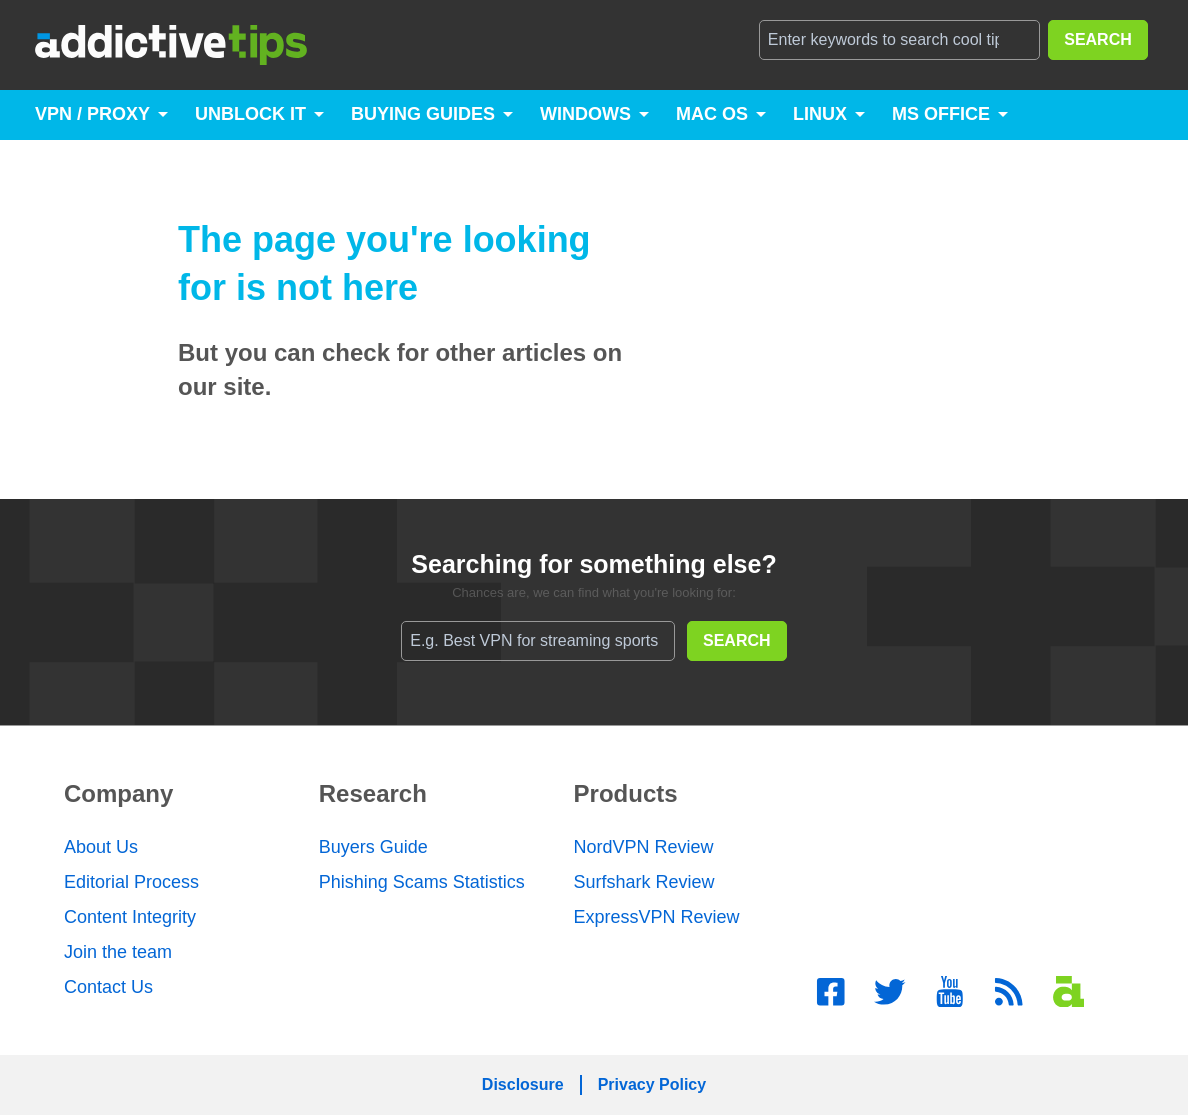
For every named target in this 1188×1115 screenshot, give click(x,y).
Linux (820, 114)
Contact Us (108, 987)
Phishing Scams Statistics (422, 882)
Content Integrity (130, 917)
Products (626, 793)
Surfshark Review (644, 882)
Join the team (118, 952)
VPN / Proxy (92, 114)
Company (118, 793)
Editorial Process (131, 882)
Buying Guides (423, 114)
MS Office (941, 114)
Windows (585, 114)
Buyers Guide (373, 847)
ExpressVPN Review (657, 917)
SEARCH (1098, 39)
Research (373, 793)
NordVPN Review (644, 847)
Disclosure (523, 1084)
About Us (101, 847)
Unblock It (250, 114)
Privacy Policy (652, 1084)
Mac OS (712, 114)
